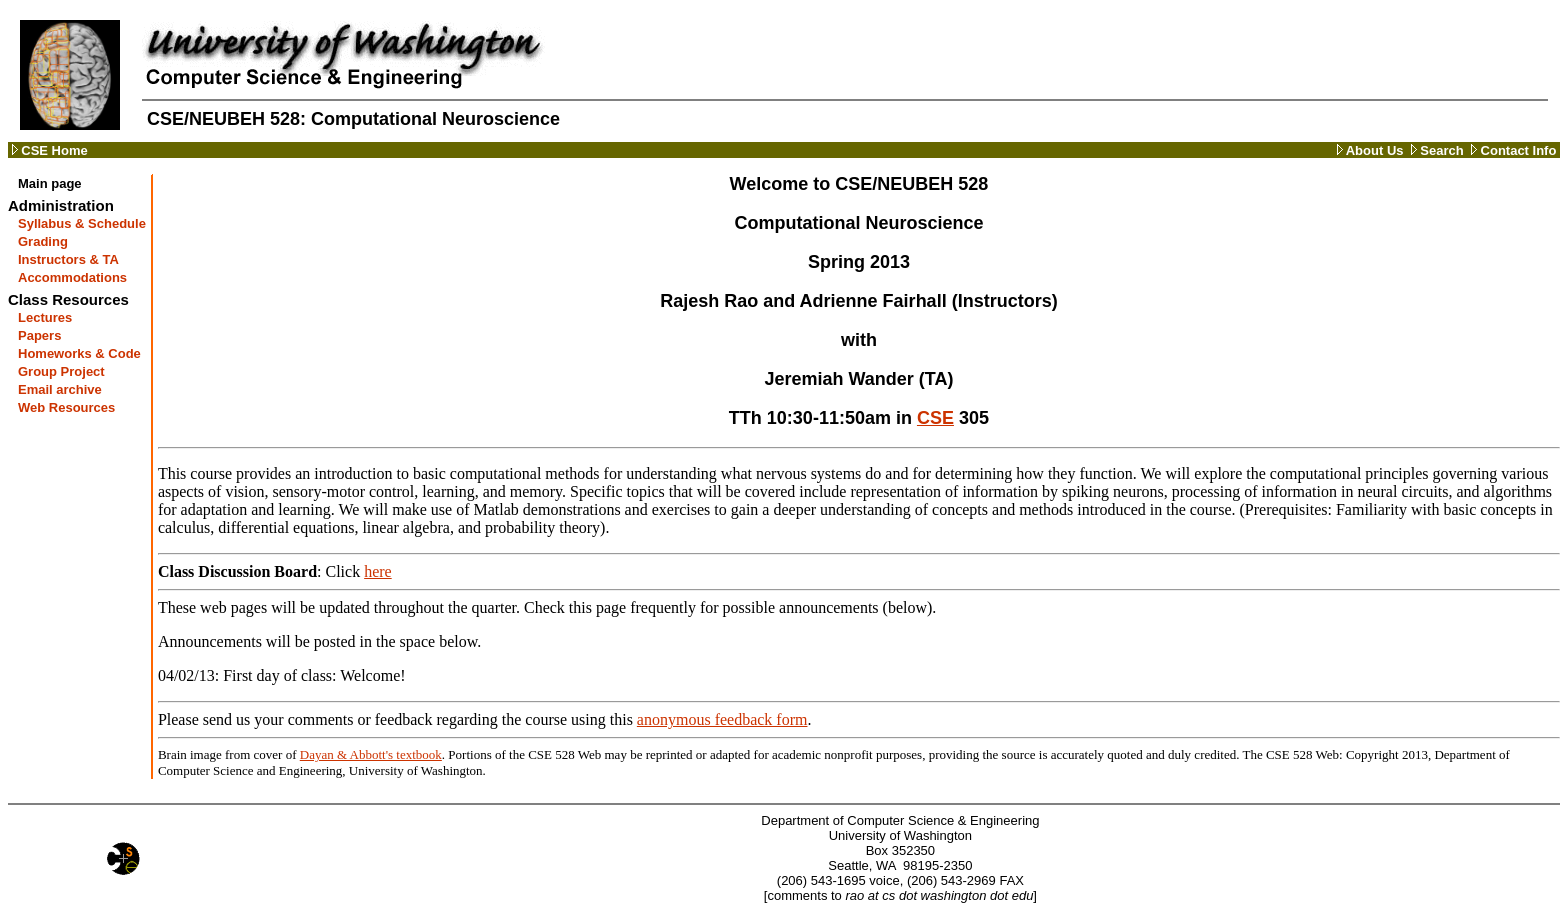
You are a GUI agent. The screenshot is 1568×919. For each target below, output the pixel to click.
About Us (1370, 150)
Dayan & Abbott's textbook (371, 754)
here (378, 571)
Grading (43, 241)
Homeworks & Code (79, 353)
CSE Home (48, 150)
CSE (935, 418)
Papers (39, 335)
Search (1434, 150)
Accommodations (72, 277)
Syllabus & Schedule (82, 223)
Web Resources (66, 407)
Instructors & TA (68, 259)
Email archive (60, 389)
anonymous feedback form (722, 719)
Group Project (61, 371)
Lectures (45, 317)
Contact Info (1512, 150)
